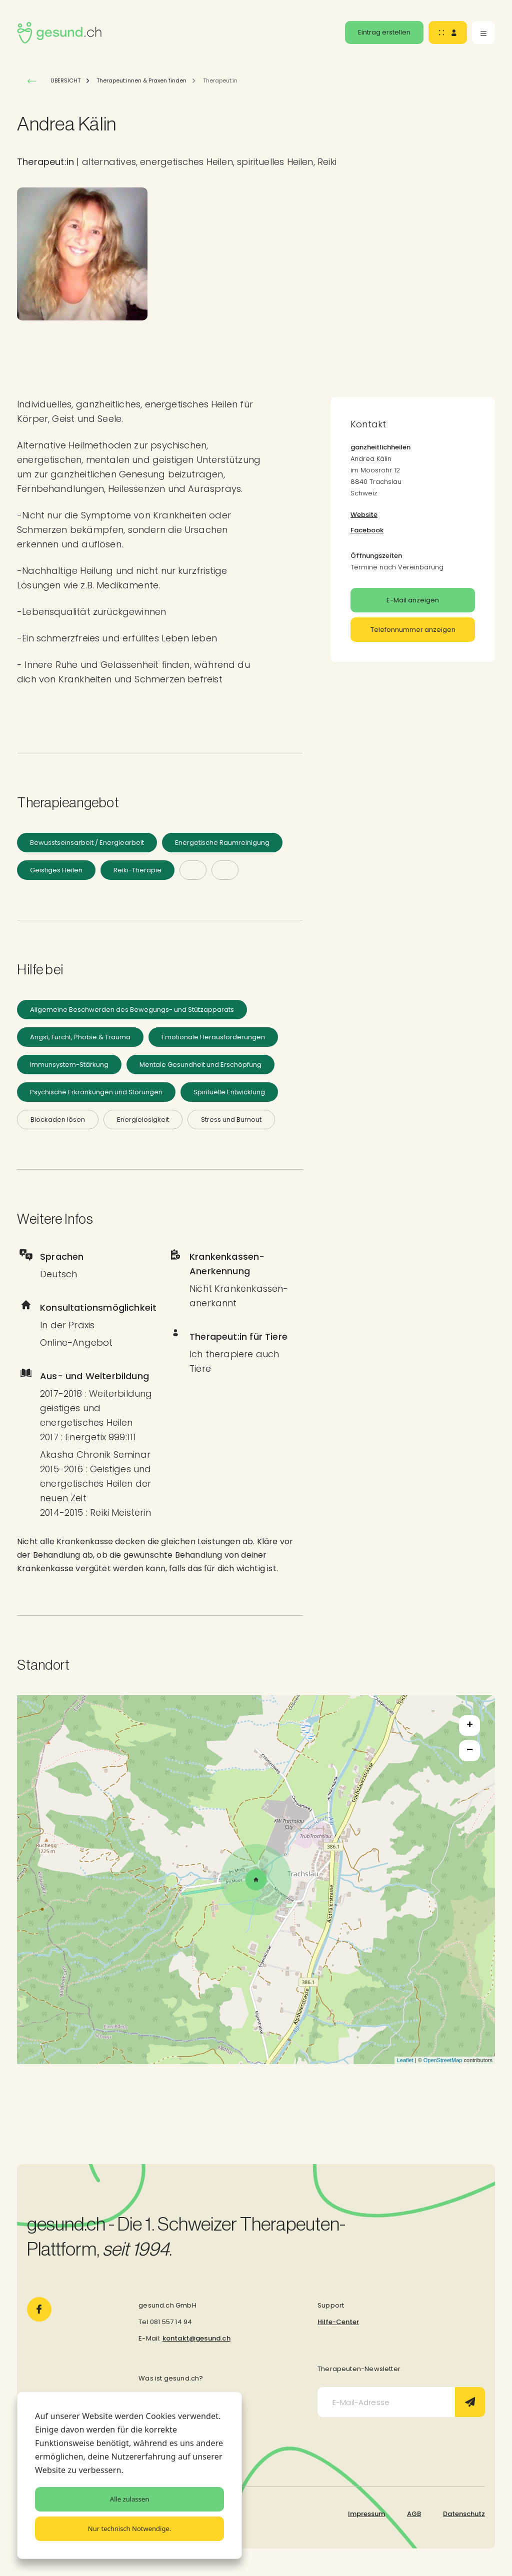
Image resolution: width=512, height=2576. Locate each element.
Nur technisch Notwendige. (129, 2528)
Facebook (367, 530)
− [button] (469, 1750)
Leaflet (405, 2060)
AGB (414, 2514)
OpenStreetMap (443, 2060)
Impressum (366, 2514)
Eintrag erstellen (384, 32)
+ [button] (469, 1725)
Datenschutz (464, 2514)
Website (364, 514)
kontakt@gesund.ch (196, 2338)
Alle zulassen (129, 2499)
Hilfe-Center (338, 2322)
